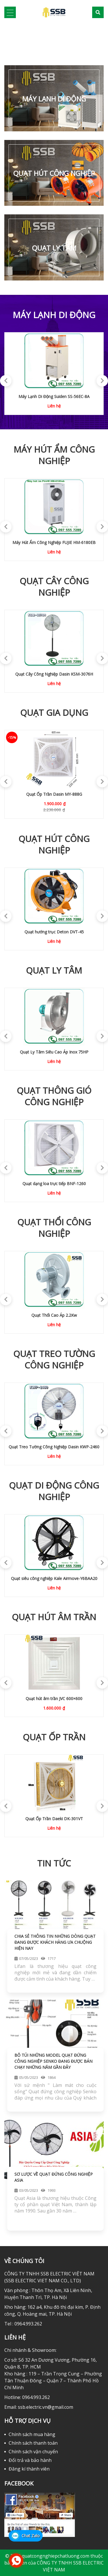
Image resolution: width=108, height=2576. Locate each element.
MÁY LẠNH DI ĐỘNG (54, 98)
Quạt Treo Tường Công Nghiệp (54, 1359)
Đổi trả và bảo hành (30, 2460)
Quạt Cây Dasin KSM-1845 (54, 674)
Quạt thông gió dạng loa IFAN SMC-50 (54, 1183)
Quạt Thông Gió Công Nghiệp (54, 1096)
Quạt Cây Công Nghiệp (54, 586)
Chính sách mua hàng (32, 2434)
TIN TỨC (54, 1863)
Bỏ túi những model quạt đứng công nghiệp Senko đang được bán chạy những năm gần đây (53, 2061)
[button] (8, 40)
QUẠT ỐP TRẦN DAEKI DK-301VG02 (54, 1818)
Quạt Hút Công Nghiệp (54, 173)
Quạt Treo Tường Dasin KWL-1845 (54, 794)
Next (99, 378)
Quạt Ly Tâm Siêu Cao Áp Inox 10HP (54, 1052)
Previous (3, 378)
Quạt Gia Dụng (54, 712)
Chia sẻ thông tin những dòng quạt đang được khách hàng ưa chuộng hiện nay (55, 1942)
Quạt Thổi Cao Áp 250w (54, 1315)
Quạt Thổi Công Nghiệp (54, 1227)
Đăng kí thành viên (29, 2469)
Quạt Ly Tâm (54, 248)
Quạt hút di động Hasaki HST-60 (54, 932)
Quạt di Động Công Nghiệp (54, 1491)
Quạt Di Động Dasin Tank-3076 (54, 1578)
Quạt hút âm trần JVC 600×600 (54, 1698)
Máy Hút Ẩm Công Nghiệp (54, 455)
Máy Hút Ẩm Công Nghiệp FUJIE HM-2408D (54, 542)
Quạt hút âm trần (54, 1617)
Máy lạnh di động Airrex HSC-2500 (54, 396)
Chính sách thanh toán (33, 2443)
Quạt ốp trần (54, 1737)
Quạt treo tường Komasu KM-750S (54, 1447)
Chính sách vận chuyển (33, 2451)
